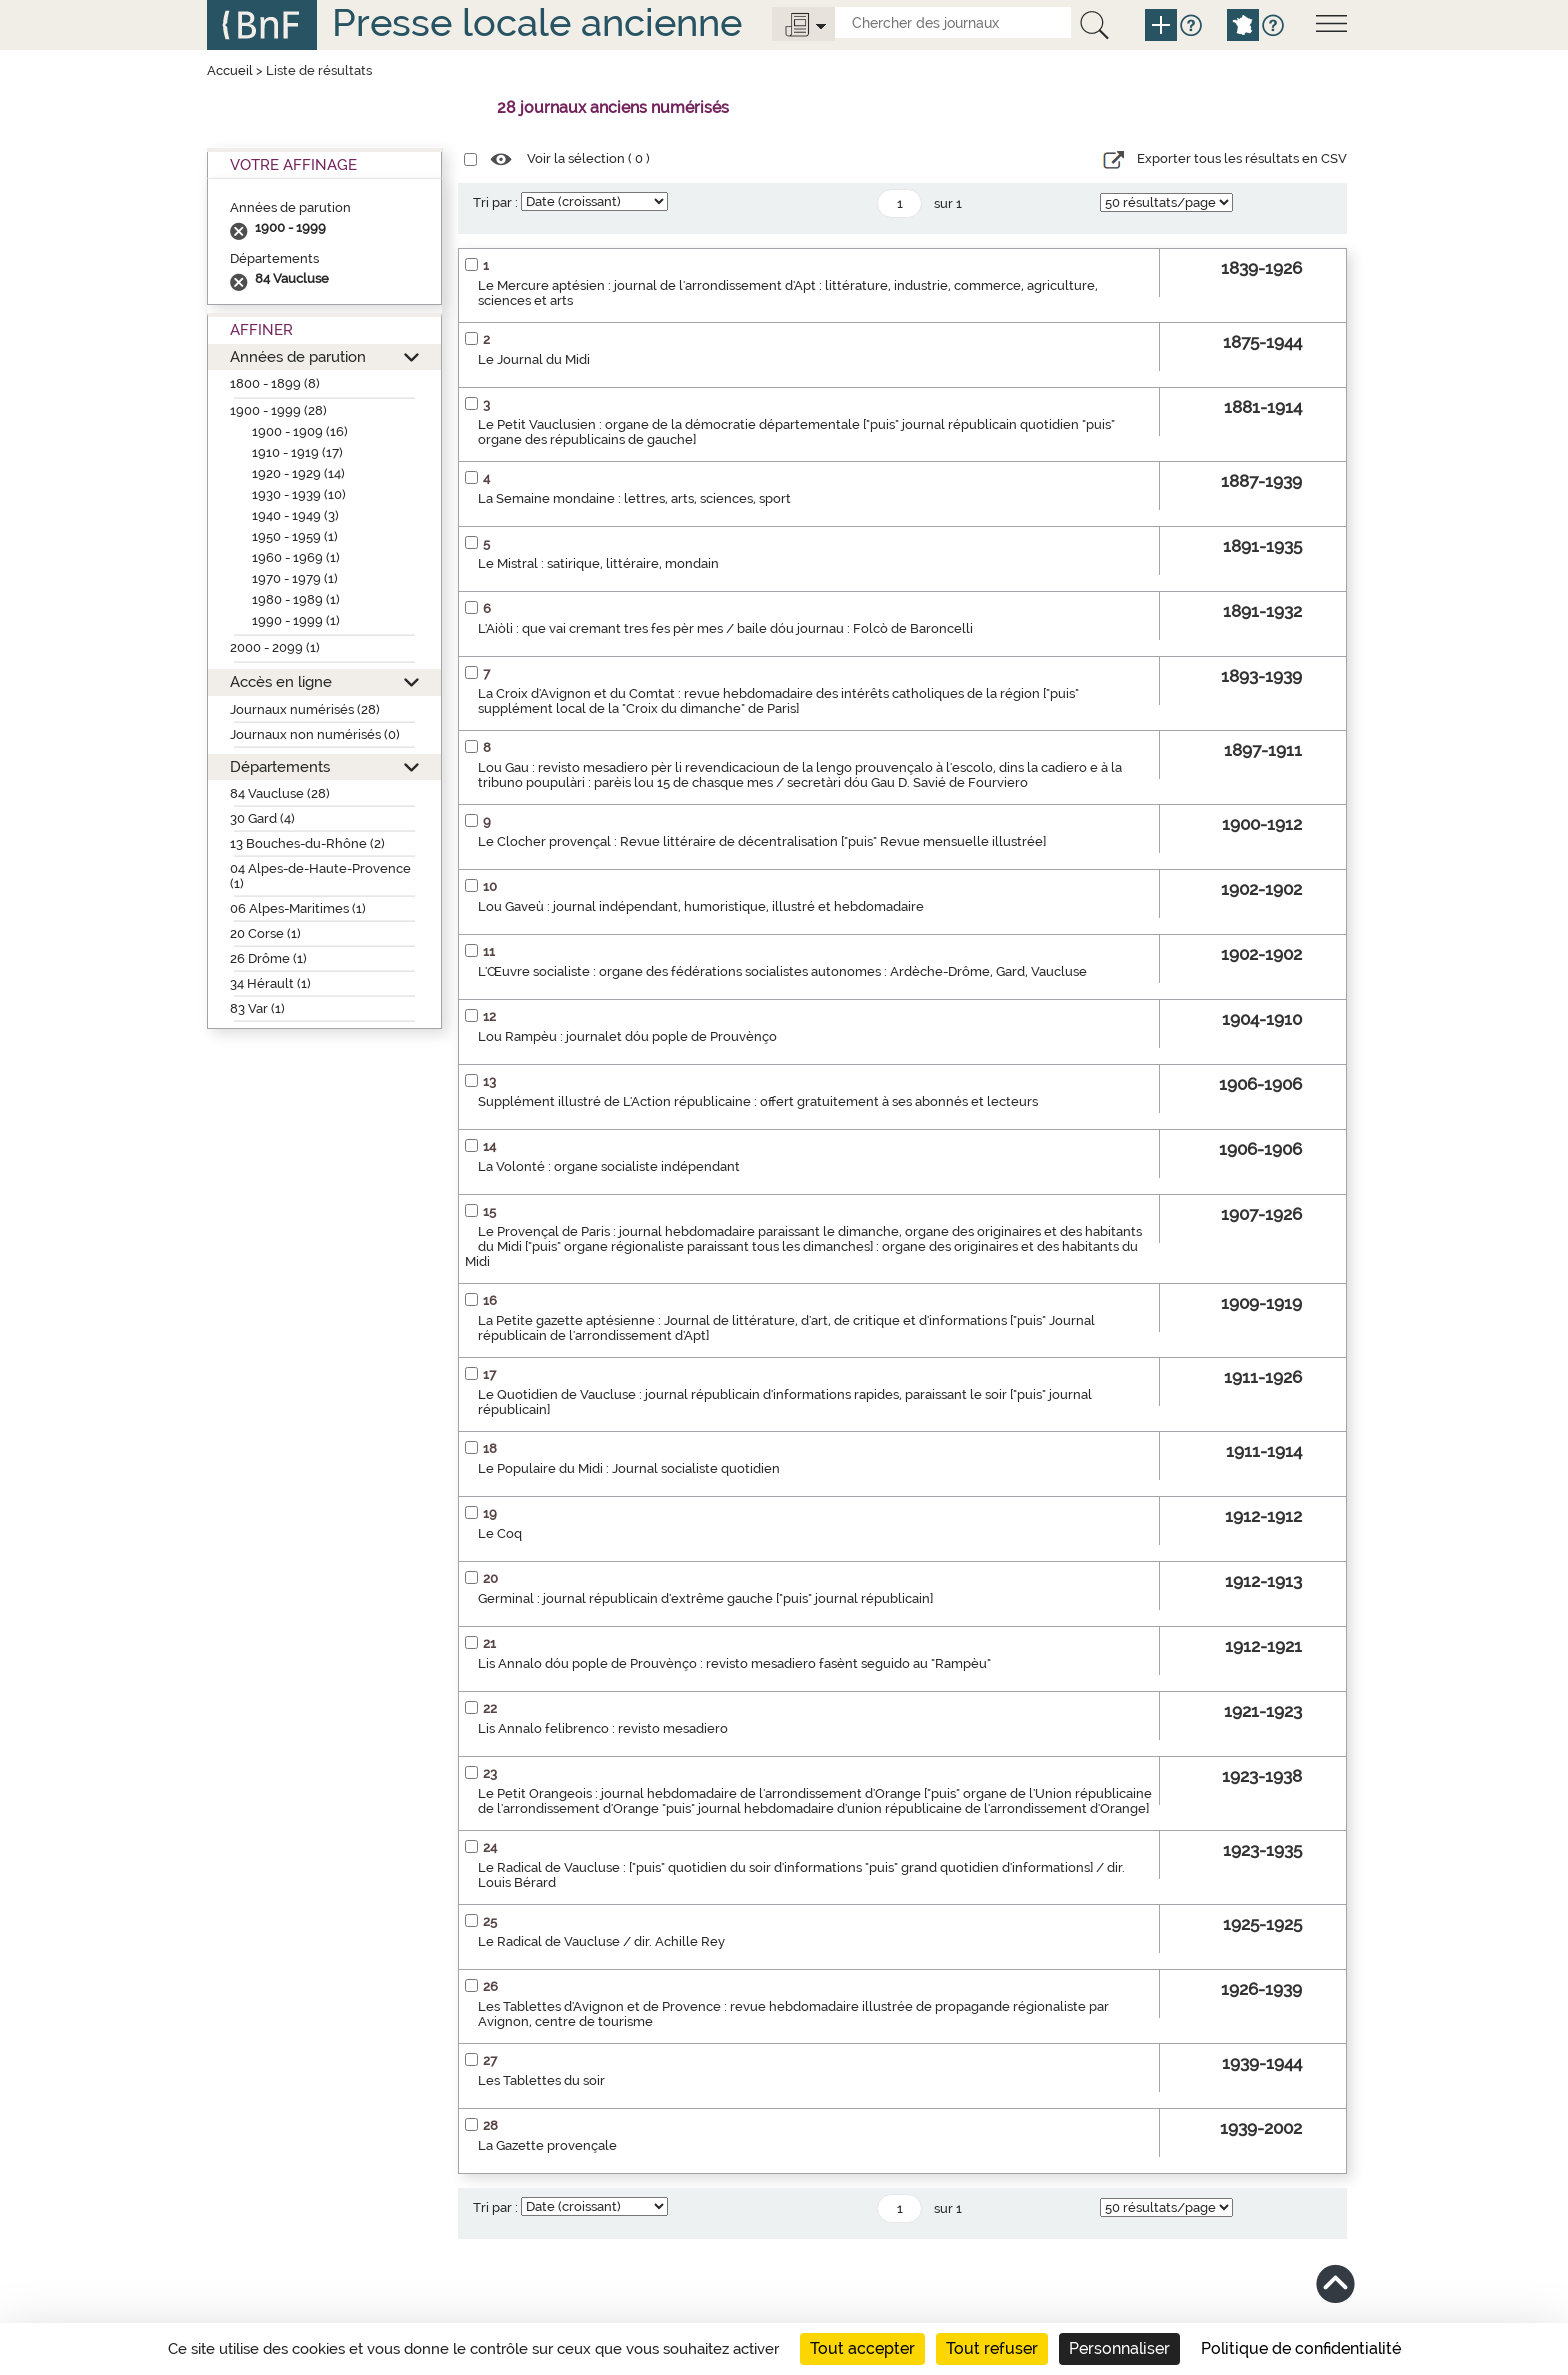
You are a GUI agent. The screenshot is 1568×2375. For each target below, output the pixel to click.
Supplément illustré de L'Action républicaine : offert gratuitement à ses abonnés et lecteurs (758, 1101)
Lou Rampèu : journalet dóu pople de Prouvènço (627, 1036)
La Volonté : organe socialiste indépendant (609, 1166)
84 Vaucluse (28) (280, 793)
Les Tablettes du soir (541, 2080)
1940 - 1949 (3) (295, 515)
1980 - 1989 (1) (296, 599)
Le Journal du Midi (534, 359)
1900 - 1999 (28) (278, 410)
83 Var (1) (257, 1008)
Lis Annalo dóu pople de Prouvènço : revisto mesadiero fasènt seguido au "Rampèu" (734, 1663)
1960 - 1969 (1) (296, 557)
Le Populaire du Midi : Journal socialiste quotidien (629, 1468)
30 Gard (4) (262, 818)
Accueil (230, 70)
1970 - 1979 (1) (295, 578)
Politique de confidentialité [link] (1301, 2348)
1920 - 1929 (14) (298, 473)
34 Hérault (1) (270, 983)
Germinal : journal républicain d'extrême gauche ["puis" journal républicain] (705, 1598)
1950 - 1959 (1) (295, 536)
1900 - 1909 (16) (300, 431)
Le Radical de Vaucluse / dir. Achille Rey (601, 1941)
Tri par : (495, 202)
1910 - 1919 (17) (297, 452)
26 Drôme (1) (268, 958)
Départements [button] (280, 766)
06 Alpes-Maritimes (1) (298, 908)
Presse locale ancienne (537, 22)
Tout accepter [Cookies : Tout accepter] (862, 2348)
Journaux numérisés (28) (305, 709)
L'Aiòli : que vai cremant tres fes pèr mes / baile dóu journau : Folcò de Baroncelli (725, 628)
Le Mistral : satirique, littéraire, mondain (598, 563)
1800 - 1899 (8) (275, 383)
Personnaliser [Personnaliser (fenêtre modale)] (1119, 2348)
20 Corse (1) (265, 933)
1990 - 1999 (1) (296, 620)
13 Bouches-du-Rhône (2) (307, 843)
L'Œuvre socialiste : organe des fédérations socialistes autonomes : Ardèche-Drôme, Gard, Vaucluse (782, 971)
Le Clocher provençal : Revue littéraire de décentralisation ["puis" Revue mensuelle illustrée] (762, 841)
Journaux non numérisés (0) (315, 734)
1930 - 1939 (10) (299, 494)
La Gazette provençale (547, 2145)
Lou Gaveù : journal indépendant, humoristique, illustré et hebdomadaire (701, 906)
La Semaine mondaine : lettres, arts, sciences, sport (634, 498)
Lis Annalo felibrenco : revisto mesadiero (603, 1728)
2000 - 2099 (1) (275, 647)
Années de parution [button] (298, 356)
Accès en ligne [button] (281, 681)
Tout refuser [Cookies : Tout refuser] (992, 2348)
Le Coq (500, 1533)
